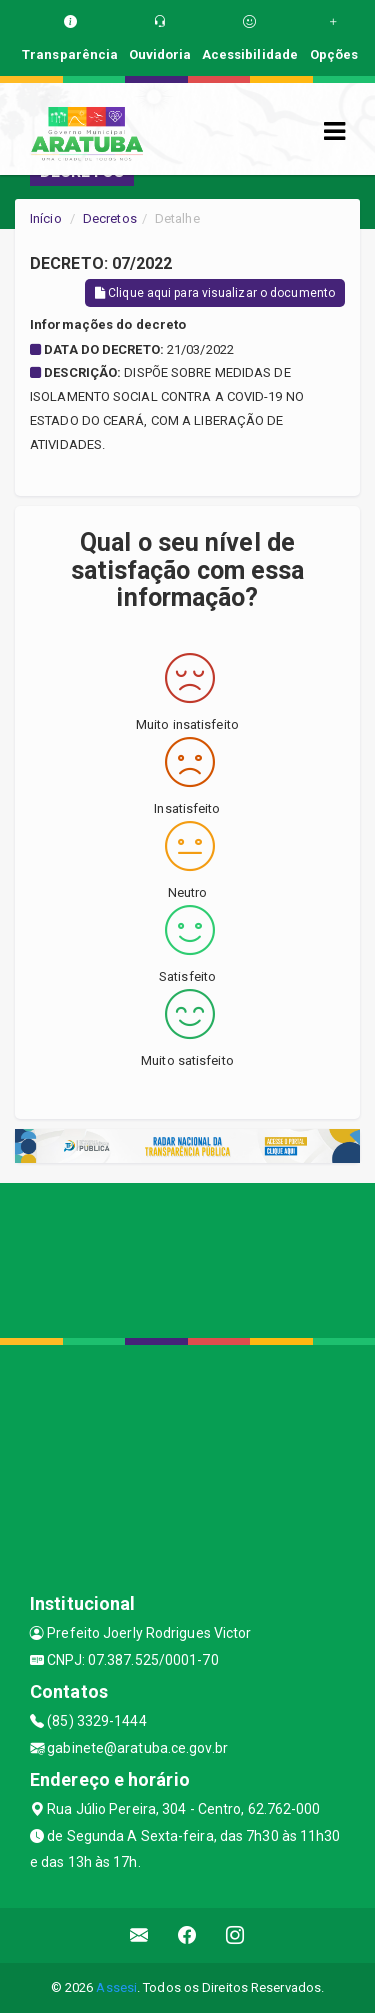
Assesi (116, 1987)
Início (46, 218)
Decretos (110, 218)
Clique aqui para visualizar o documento (215, 293)
